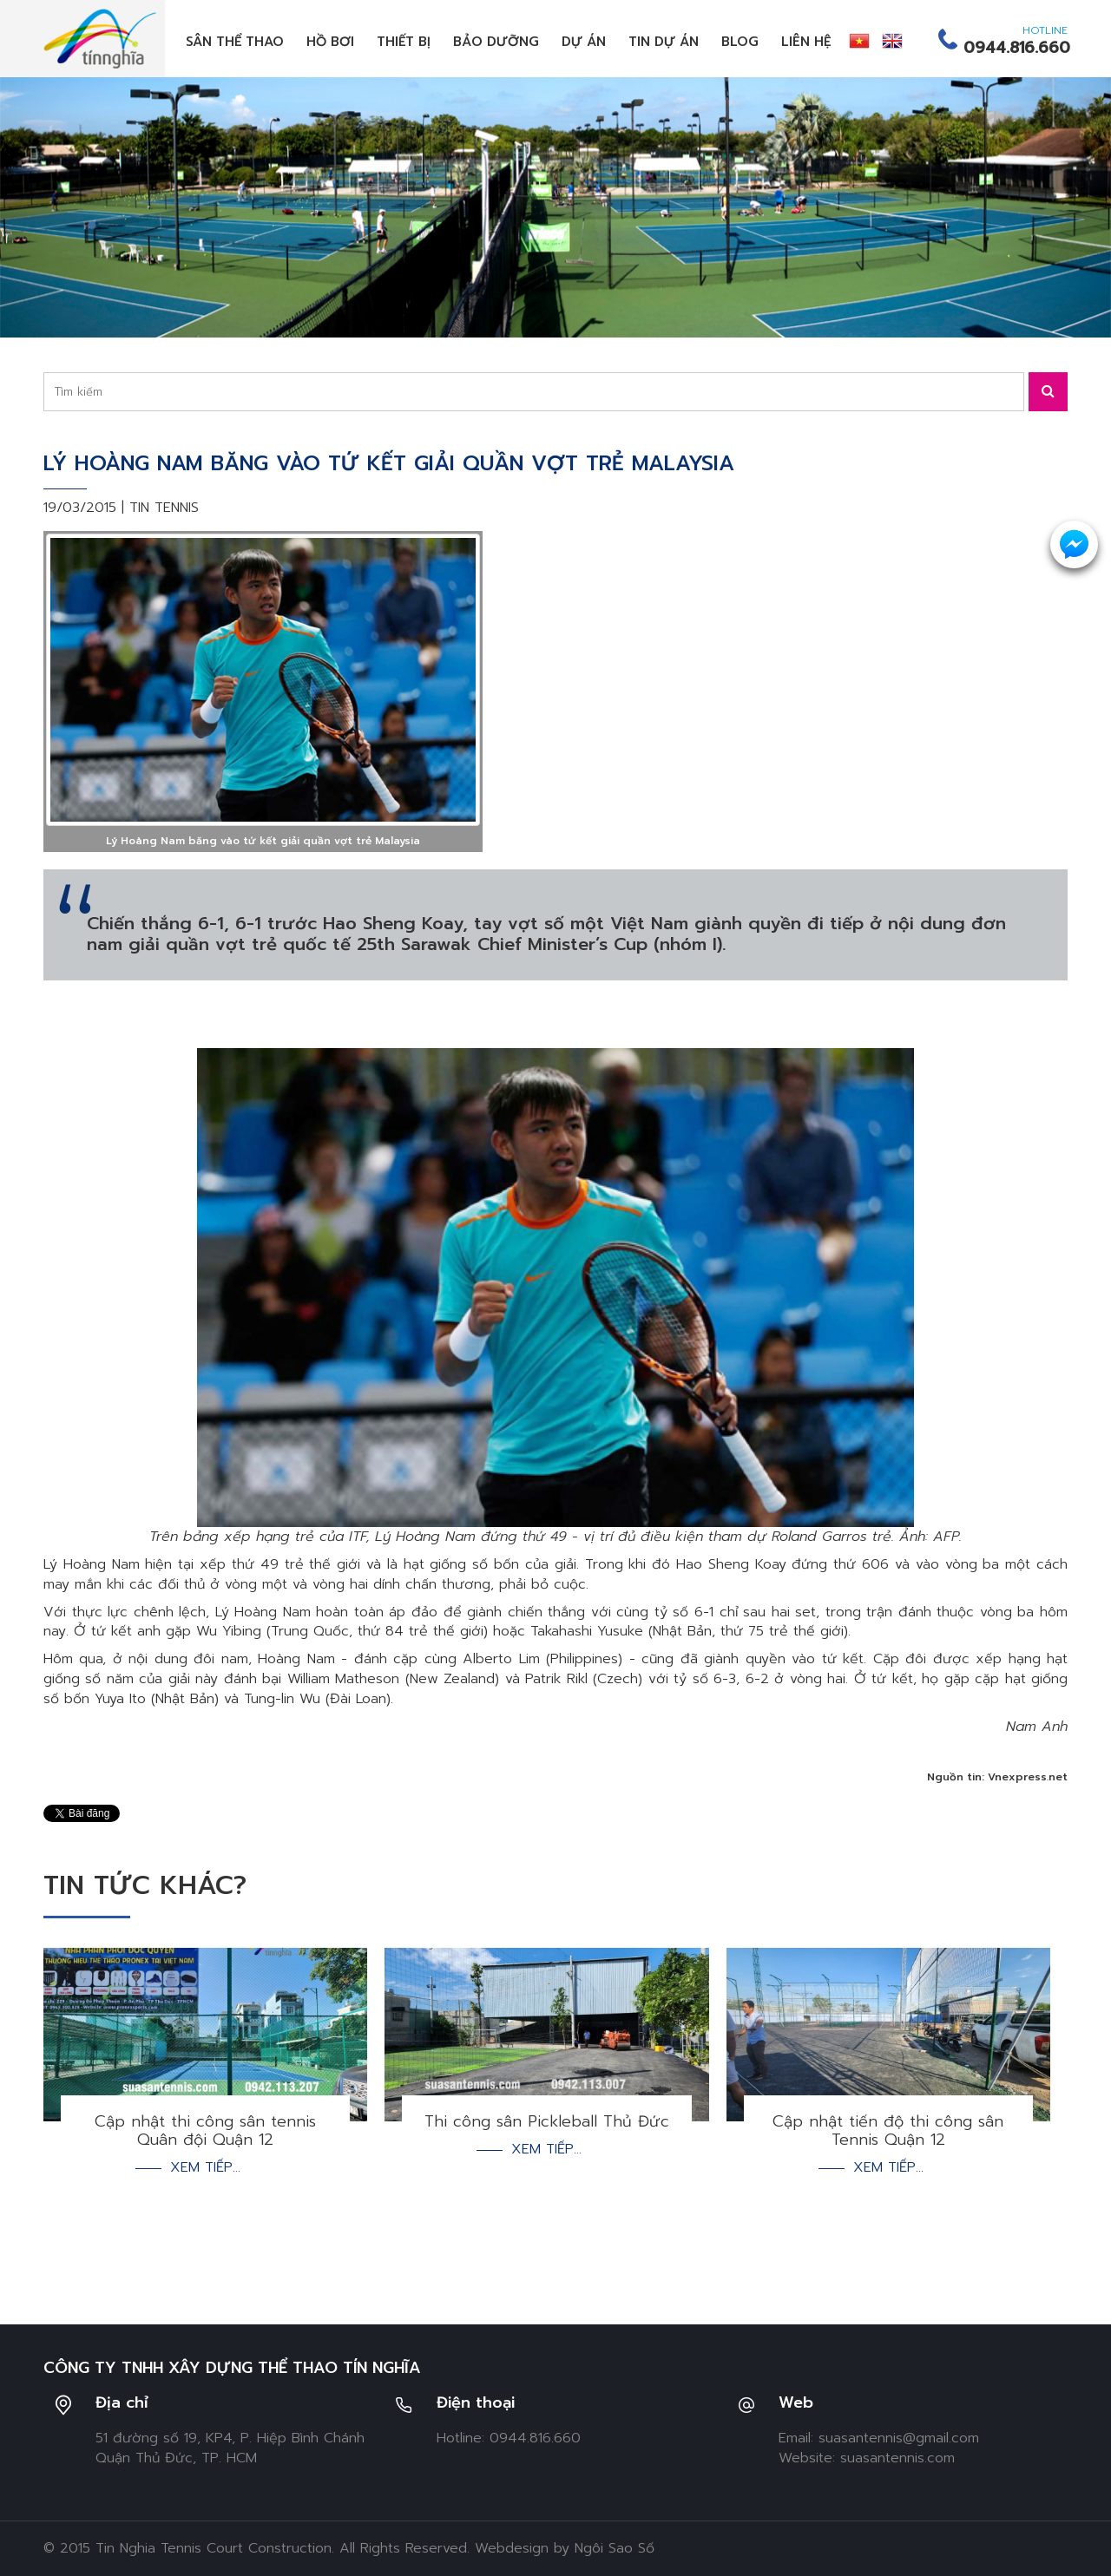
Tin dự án (663, 41)
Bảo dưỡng (496, 41)
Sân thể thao (235, 41)
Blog (740, 41)
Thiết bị (404, 41)
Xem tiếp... (205, 2168)
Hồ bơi (330, 41)
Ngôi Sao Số (614, 2548)
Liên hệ (806, 41)
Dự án (584, 41)
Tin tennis (164, 507)
